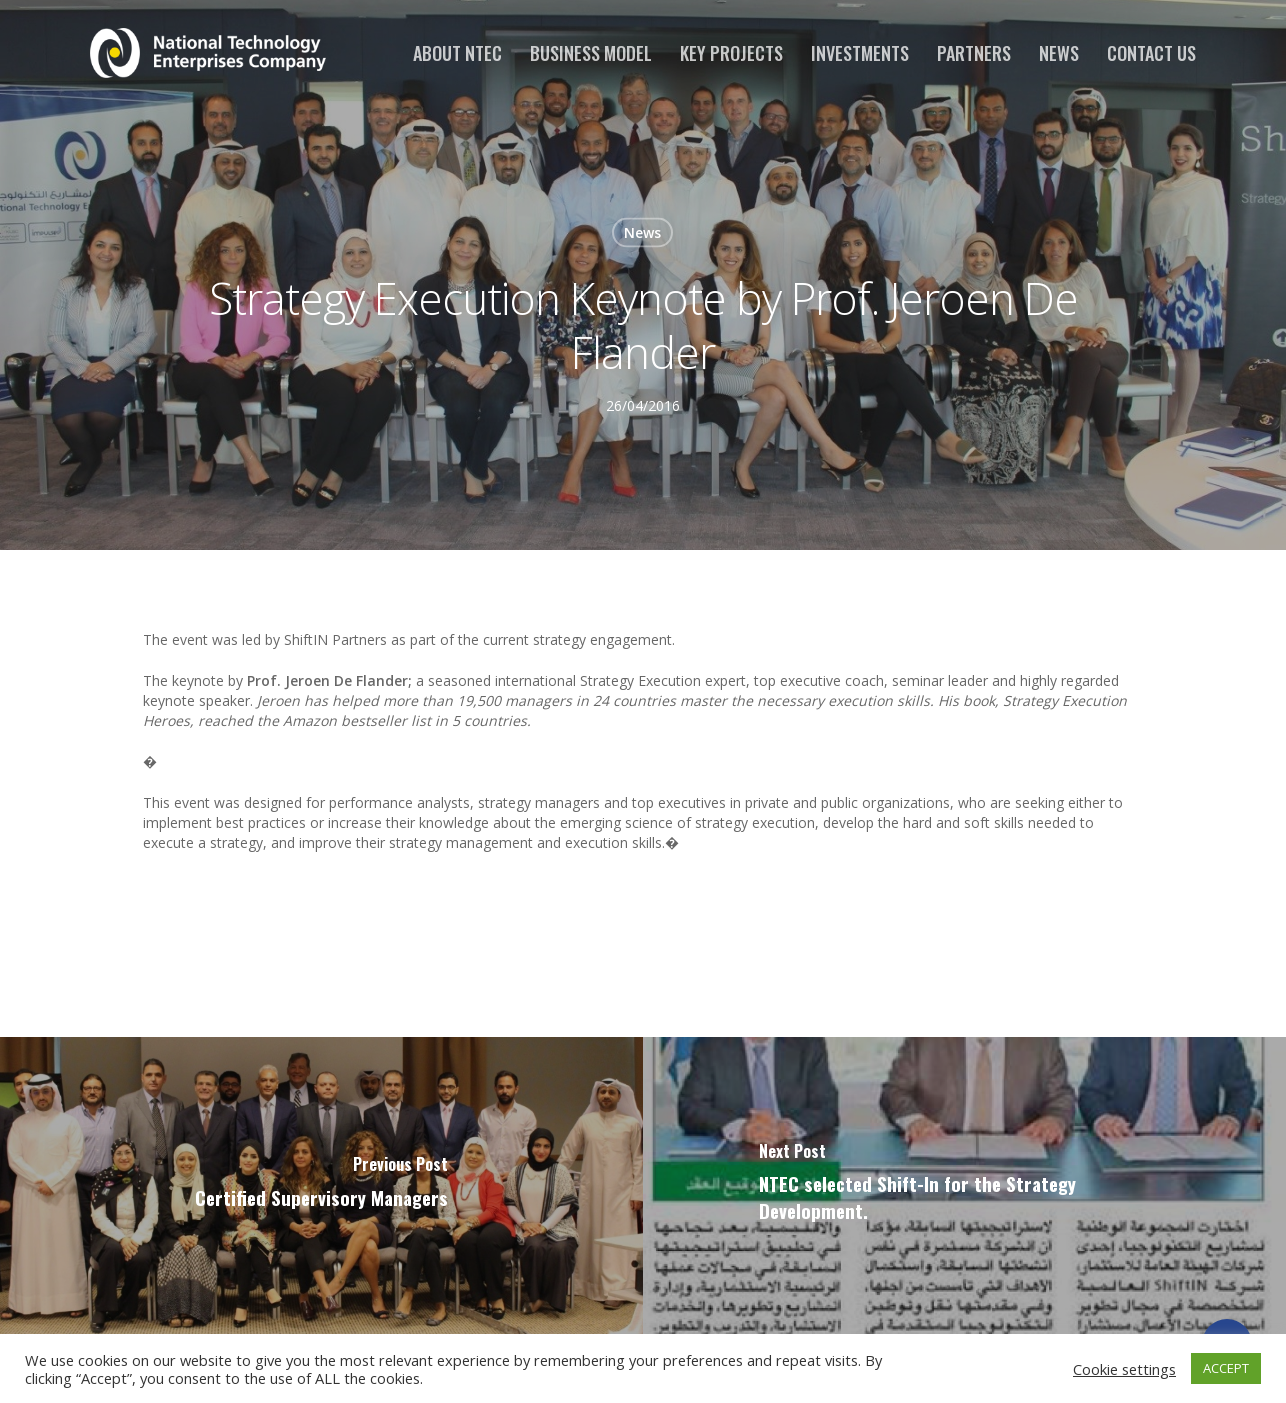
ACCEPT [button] (1226, 1368)
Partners (974, 53)
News (1059, 53)
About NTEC (457, 53)
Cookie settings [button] (1124, 1369)
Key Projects (731, 53)
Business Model (591, 53)
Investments (860, 53)
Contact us (1151, 53)
